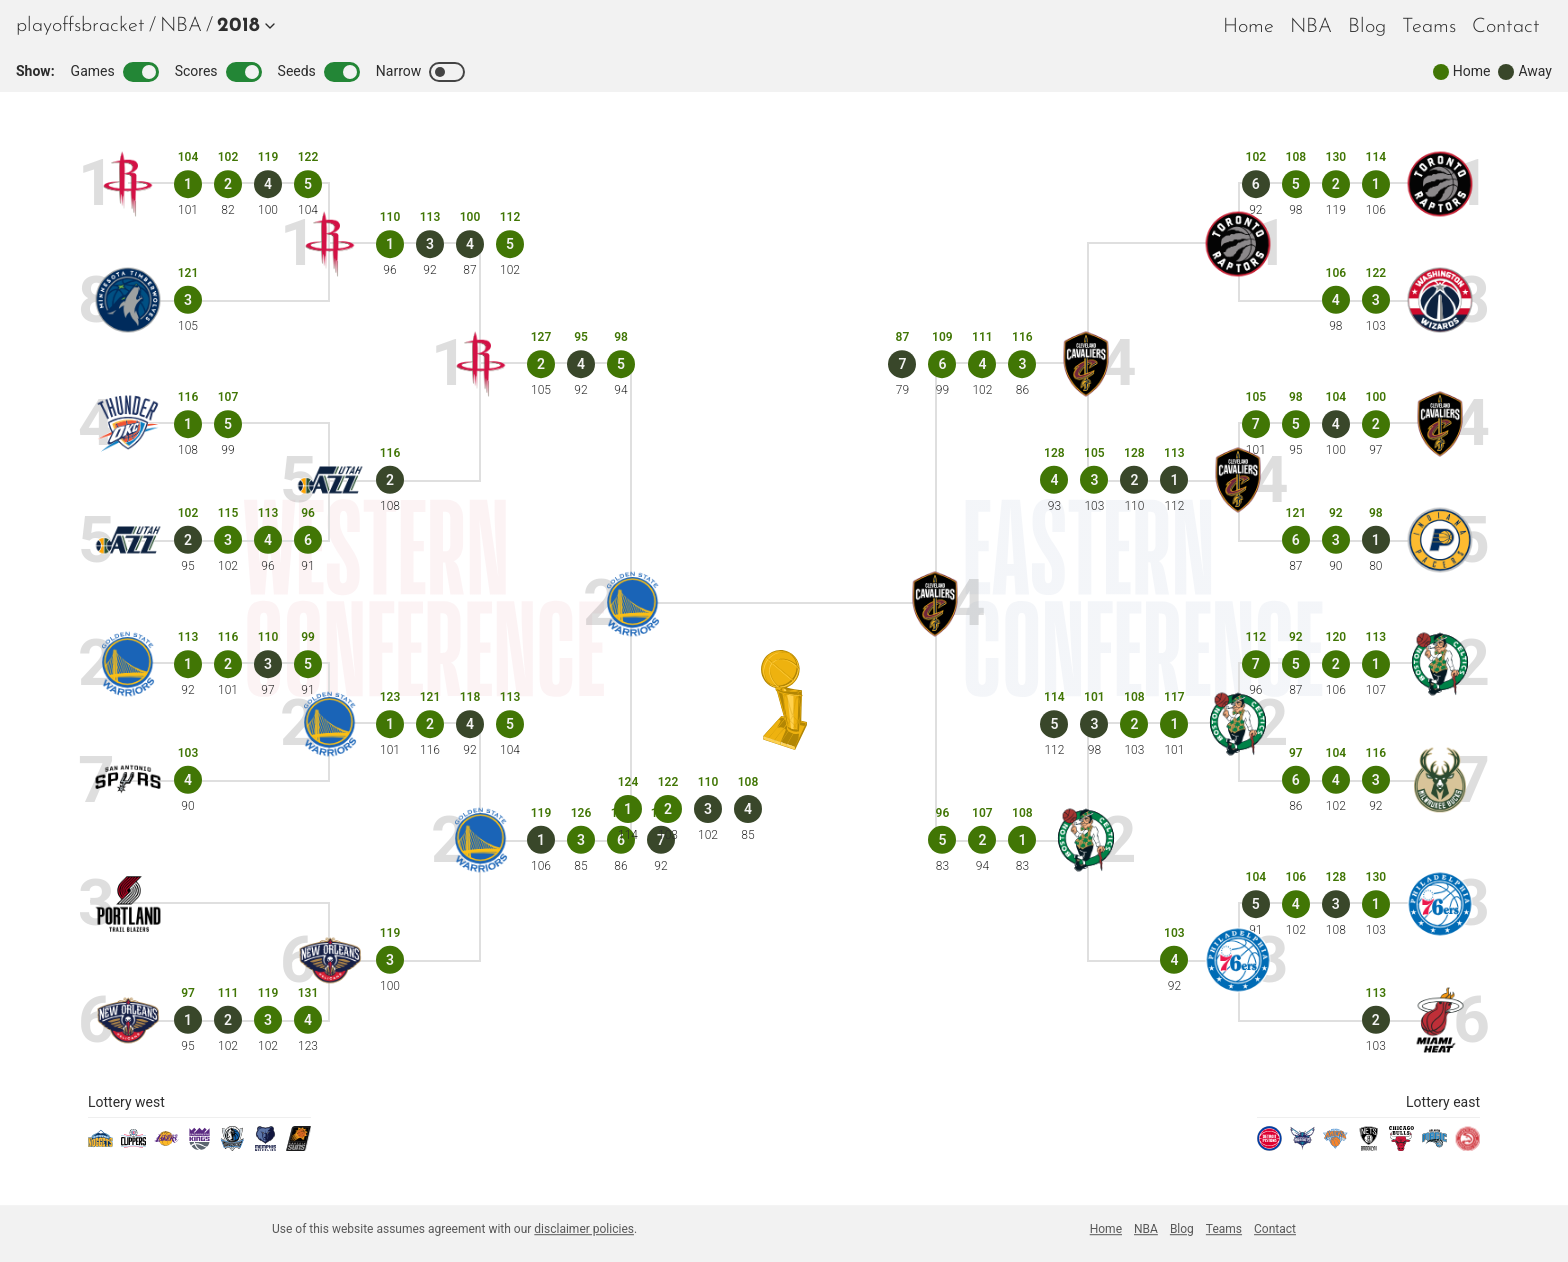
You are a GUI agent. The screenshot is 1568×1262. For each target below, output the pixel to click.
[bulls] (1401, 1145)
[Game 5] (308, 184)
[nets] (1368, 1145)
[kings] (199, 1145)
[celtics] (1440, 664)
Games (115, 72)
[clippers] (133, 1145)
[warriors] (128, 664)
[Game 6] (308, 540)
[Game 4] (268, 184)
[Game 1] (188, 184)
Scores (218, 72)
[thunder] (128, 424)
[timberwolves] (128, 300)
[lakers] (166, 1145)
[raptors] (1440, 184)
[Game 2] (228, 184)
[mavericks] (232, 1145)
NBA (181, 26)
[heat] (1440, 1020)
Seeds (319, 72)
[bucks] (1440, 780)
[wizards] (1440, 300)
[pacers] (1440, 540)
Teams (1429, 27)
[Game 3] (188, 300)
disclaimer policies (584, 1229)
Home (1248, 27)
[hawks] (1467, 1145)
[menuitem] (181, 26)
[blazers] (128, 904)
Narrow (420, 72)
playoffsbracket (80, 26)
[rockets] (128, 184)
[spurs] (128, 780)
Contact (1506, 27)
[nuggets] (100, 1145)
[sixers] (1440, 904)
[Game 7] (1256, 424)
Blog (1367, 27)
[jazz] (128, 540)
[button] (242, 26)
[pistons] (1269, 1145)
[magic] (1434, 1145)
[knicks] (1335, 1145)
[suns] (298, 1145)
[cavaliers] (1440, 424)
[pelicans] (128, 1020)
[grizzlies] (265, 1145)
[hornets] (1302, 1145)
